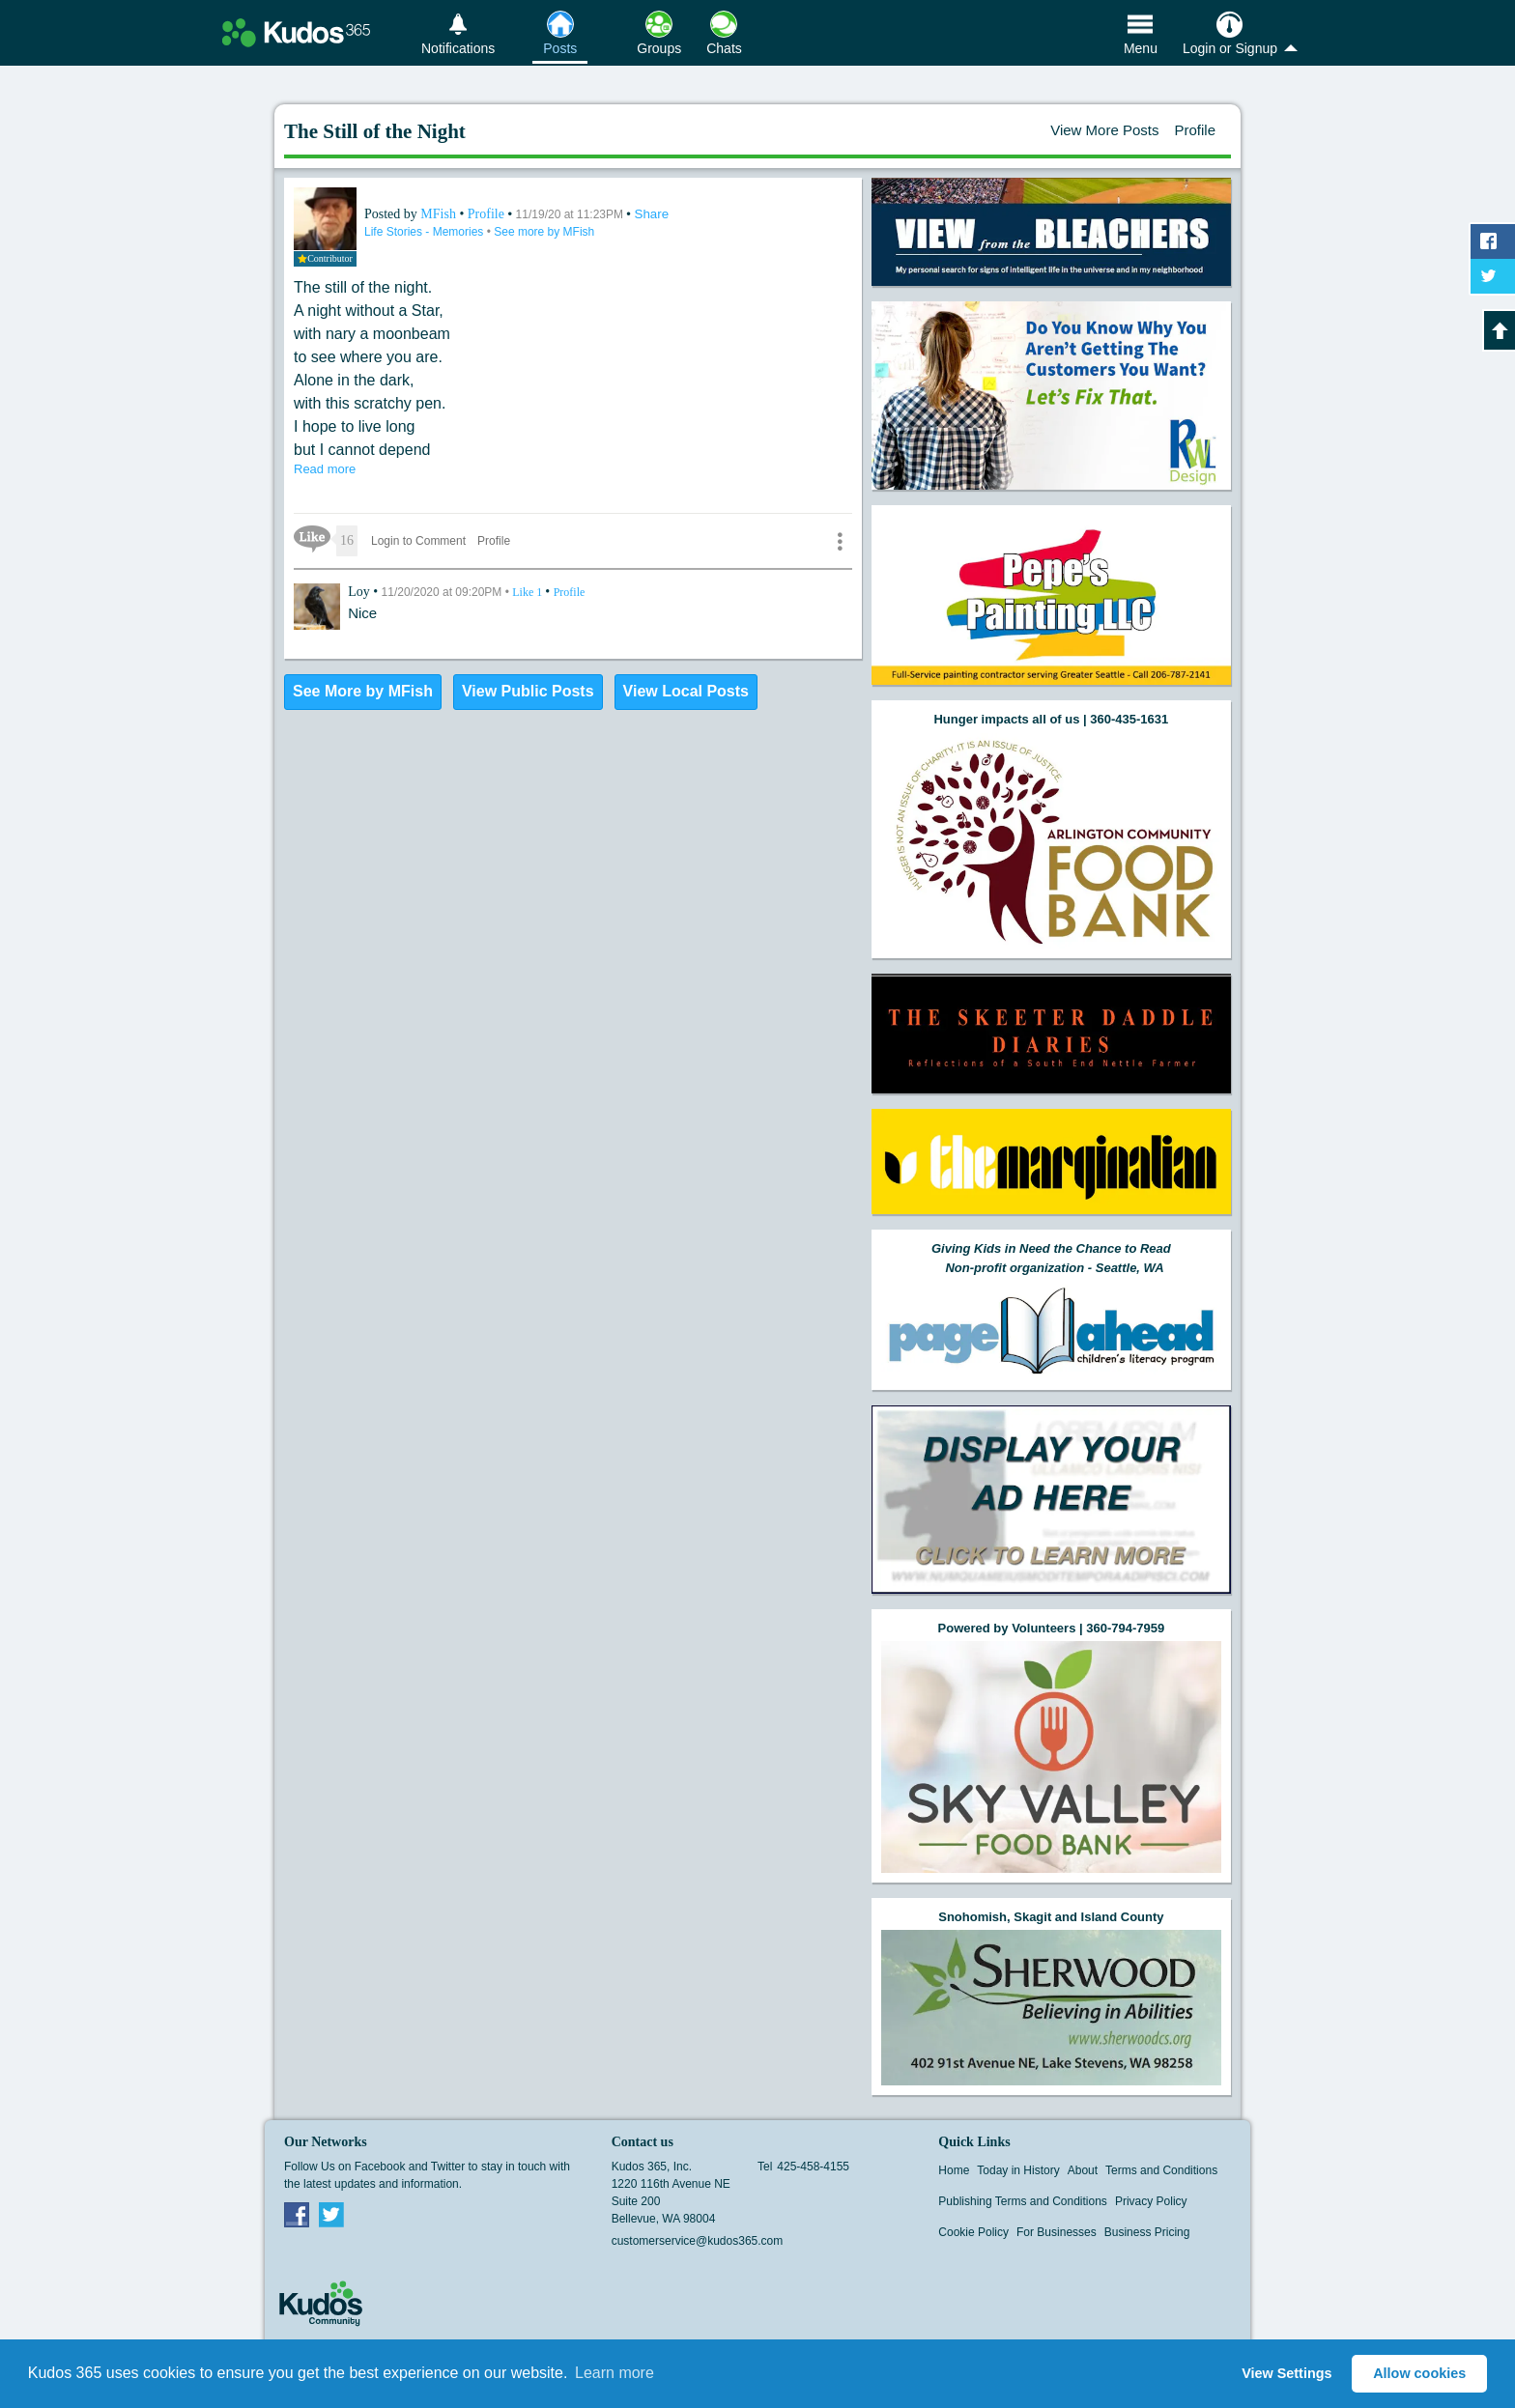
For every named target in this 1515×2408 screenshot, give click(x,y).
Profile (1194, 130)
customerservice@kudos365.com (698, 2241)
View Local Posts (686, 691)
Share (652, 214)
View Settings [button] (1286, 2373)
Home (953, 2170)
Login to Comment (418, 541)
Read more (325, 469)
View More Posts (1104, 130)
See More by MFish (363, 691)
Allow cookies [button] (1419, 2373)
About (1083, 2170)
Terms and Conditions (1161, 2170)
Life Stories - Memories (425, 232)
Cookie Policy (973, 2232)
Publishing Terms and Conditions (1022, 2201)
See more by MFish (544, 232)
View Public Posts (528, 691)
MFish (439, 214)
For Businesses (1056, 2232)
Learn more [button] (614, 2373)
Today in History (1018, 2170)
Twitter (331, 2213)
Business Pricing (1147, 2232)
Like (528, 592)
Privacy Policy (1151, 2201)
